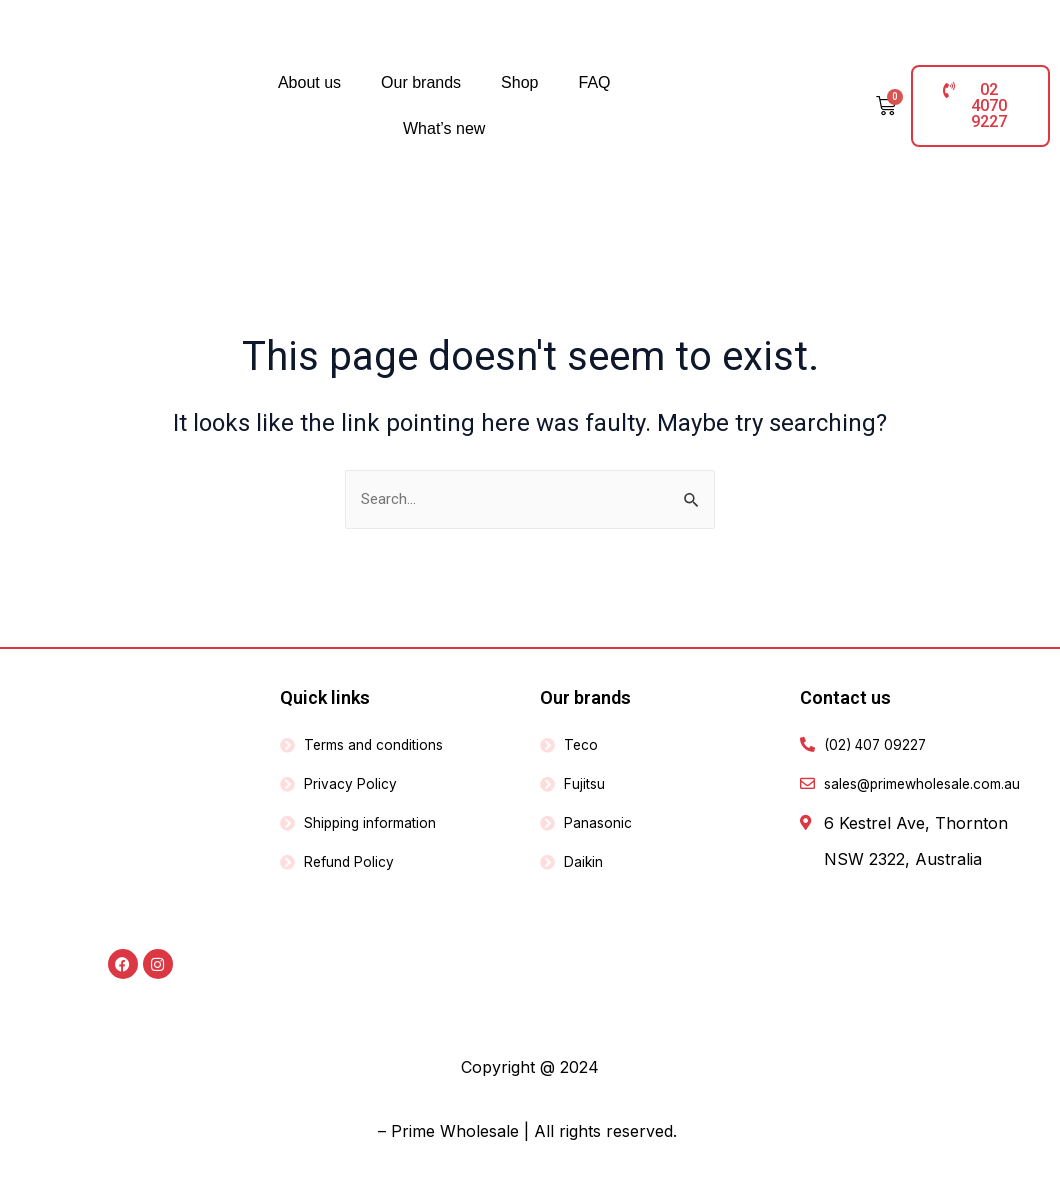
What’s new (444, 128)
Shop (519, 82)
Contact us (845, 697)
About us (309, 82)
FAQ (594, 82)
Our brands (421, 82)
